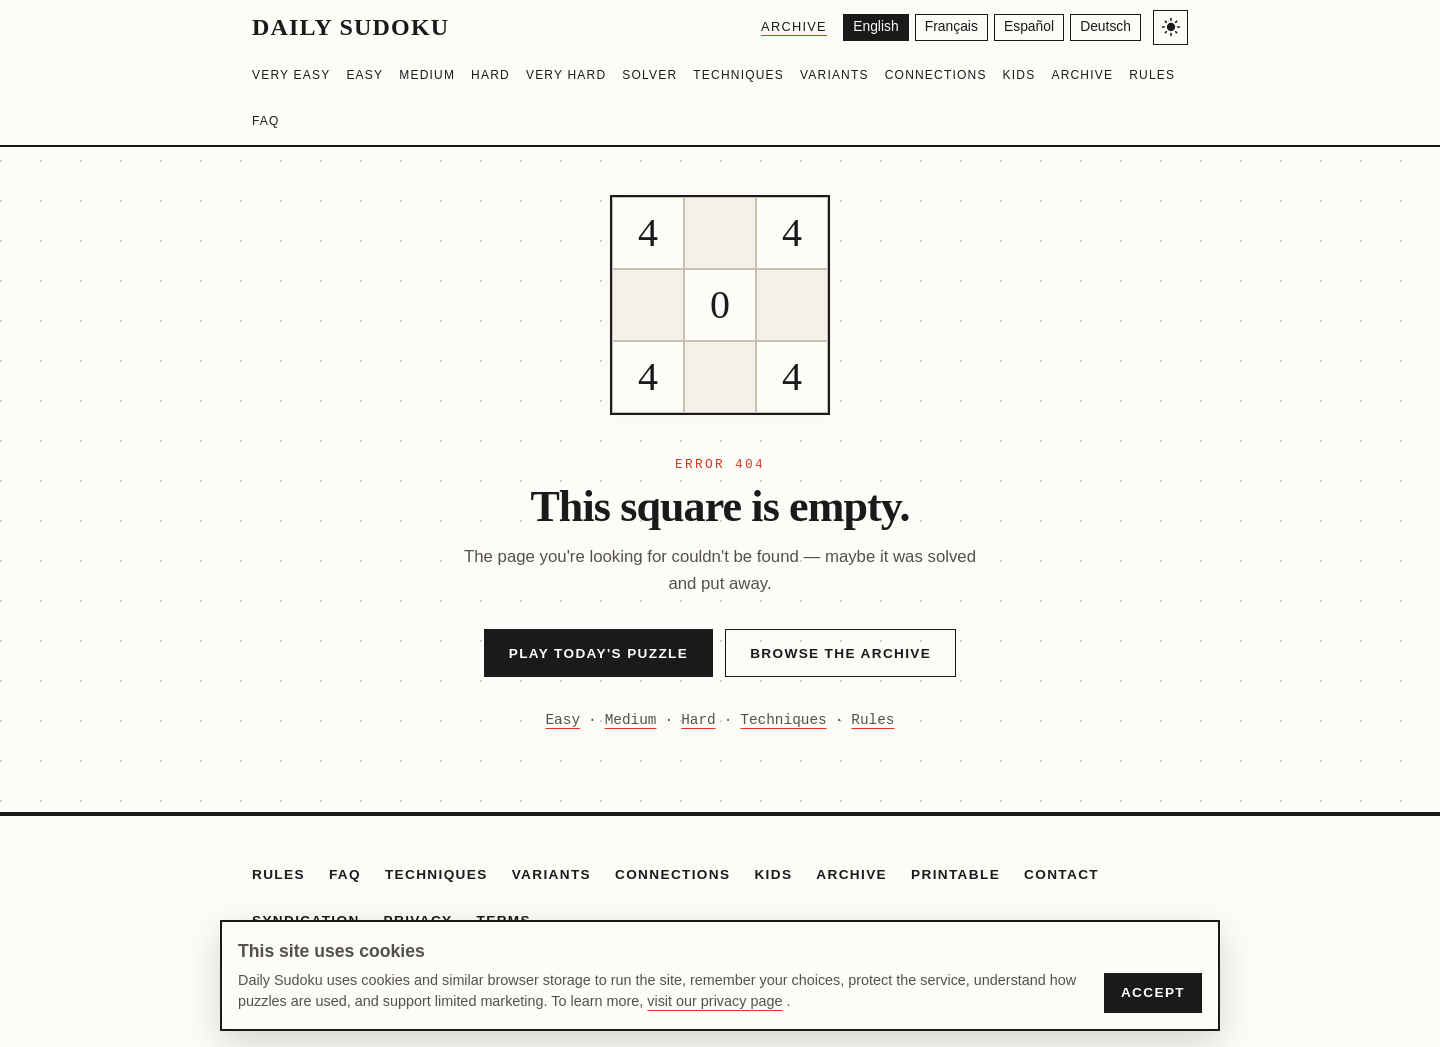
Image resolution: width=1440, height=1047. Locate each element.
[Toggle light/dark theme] (1170, 27)
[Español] (1027, 27)
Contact (1061, 874)
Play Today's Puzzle (598, 653)
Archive (789, 26)
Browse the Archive (840, 653)
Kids (1019, 75)
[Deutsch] (1105, 27)
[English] (871, 27)
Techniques (738, 75)
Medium (427, 75)
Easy (364, 75)
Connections (936, 75)
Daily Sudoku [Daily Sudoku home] (350, 27)
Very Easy (291, 75)
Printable (955, 874)
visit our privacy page (714, 1001)
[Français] (948, 27)
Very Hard (566, 75)
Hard (490, 75)
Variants (834, 75)
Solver (649, 75)
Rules (1152, 75)
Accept (1153, 992)
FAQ (266, 121)
